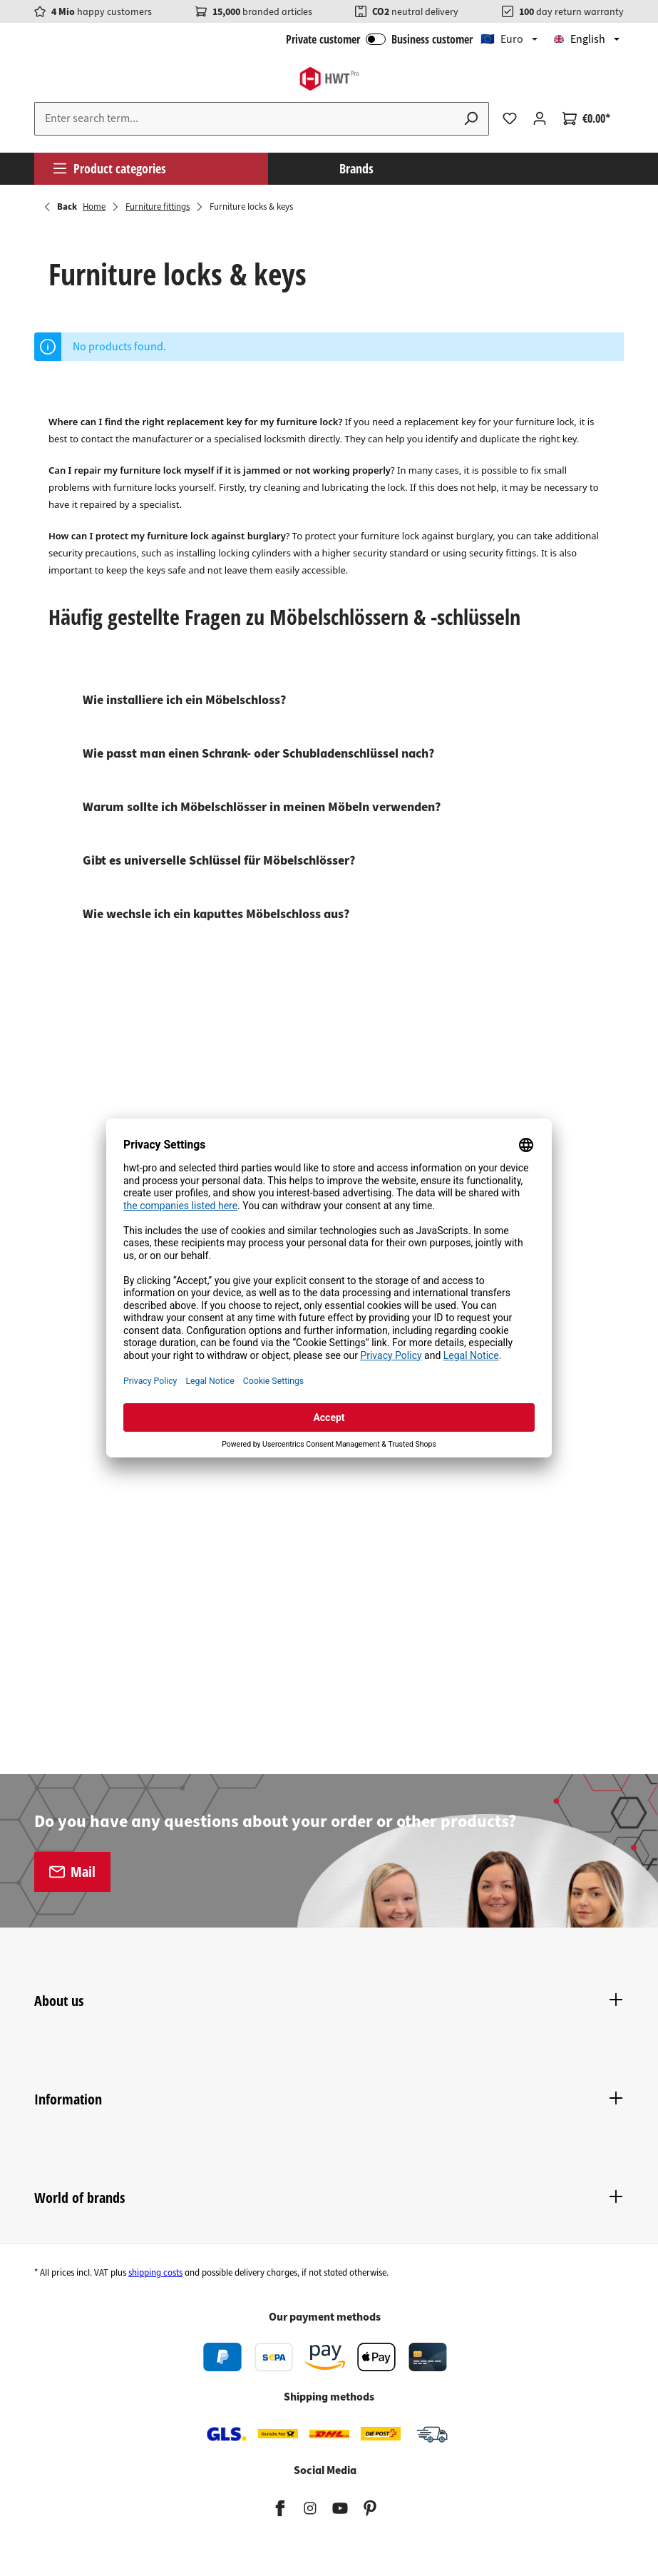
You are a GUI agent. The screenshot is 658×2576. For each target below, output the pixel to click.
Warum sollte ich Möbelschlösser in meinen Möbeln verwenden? (262, 807)
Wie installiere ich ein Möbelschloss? (184, 700)
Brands (356, 168)
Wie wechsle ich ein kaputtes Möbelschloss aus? (216, 914)
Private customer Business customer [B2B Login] (379, 39)
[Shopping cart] (586, 118)
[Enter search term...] (244, 119)
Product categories (109, 168)
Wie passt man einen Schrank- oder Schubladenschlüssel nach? (258, 754)
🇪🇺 (501, 39)
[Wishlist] (510, 118)
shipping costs (155, 2272)
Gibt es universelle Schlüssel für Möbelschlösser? (219, 861)
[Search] (471, 119)
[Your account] (540, 118)
